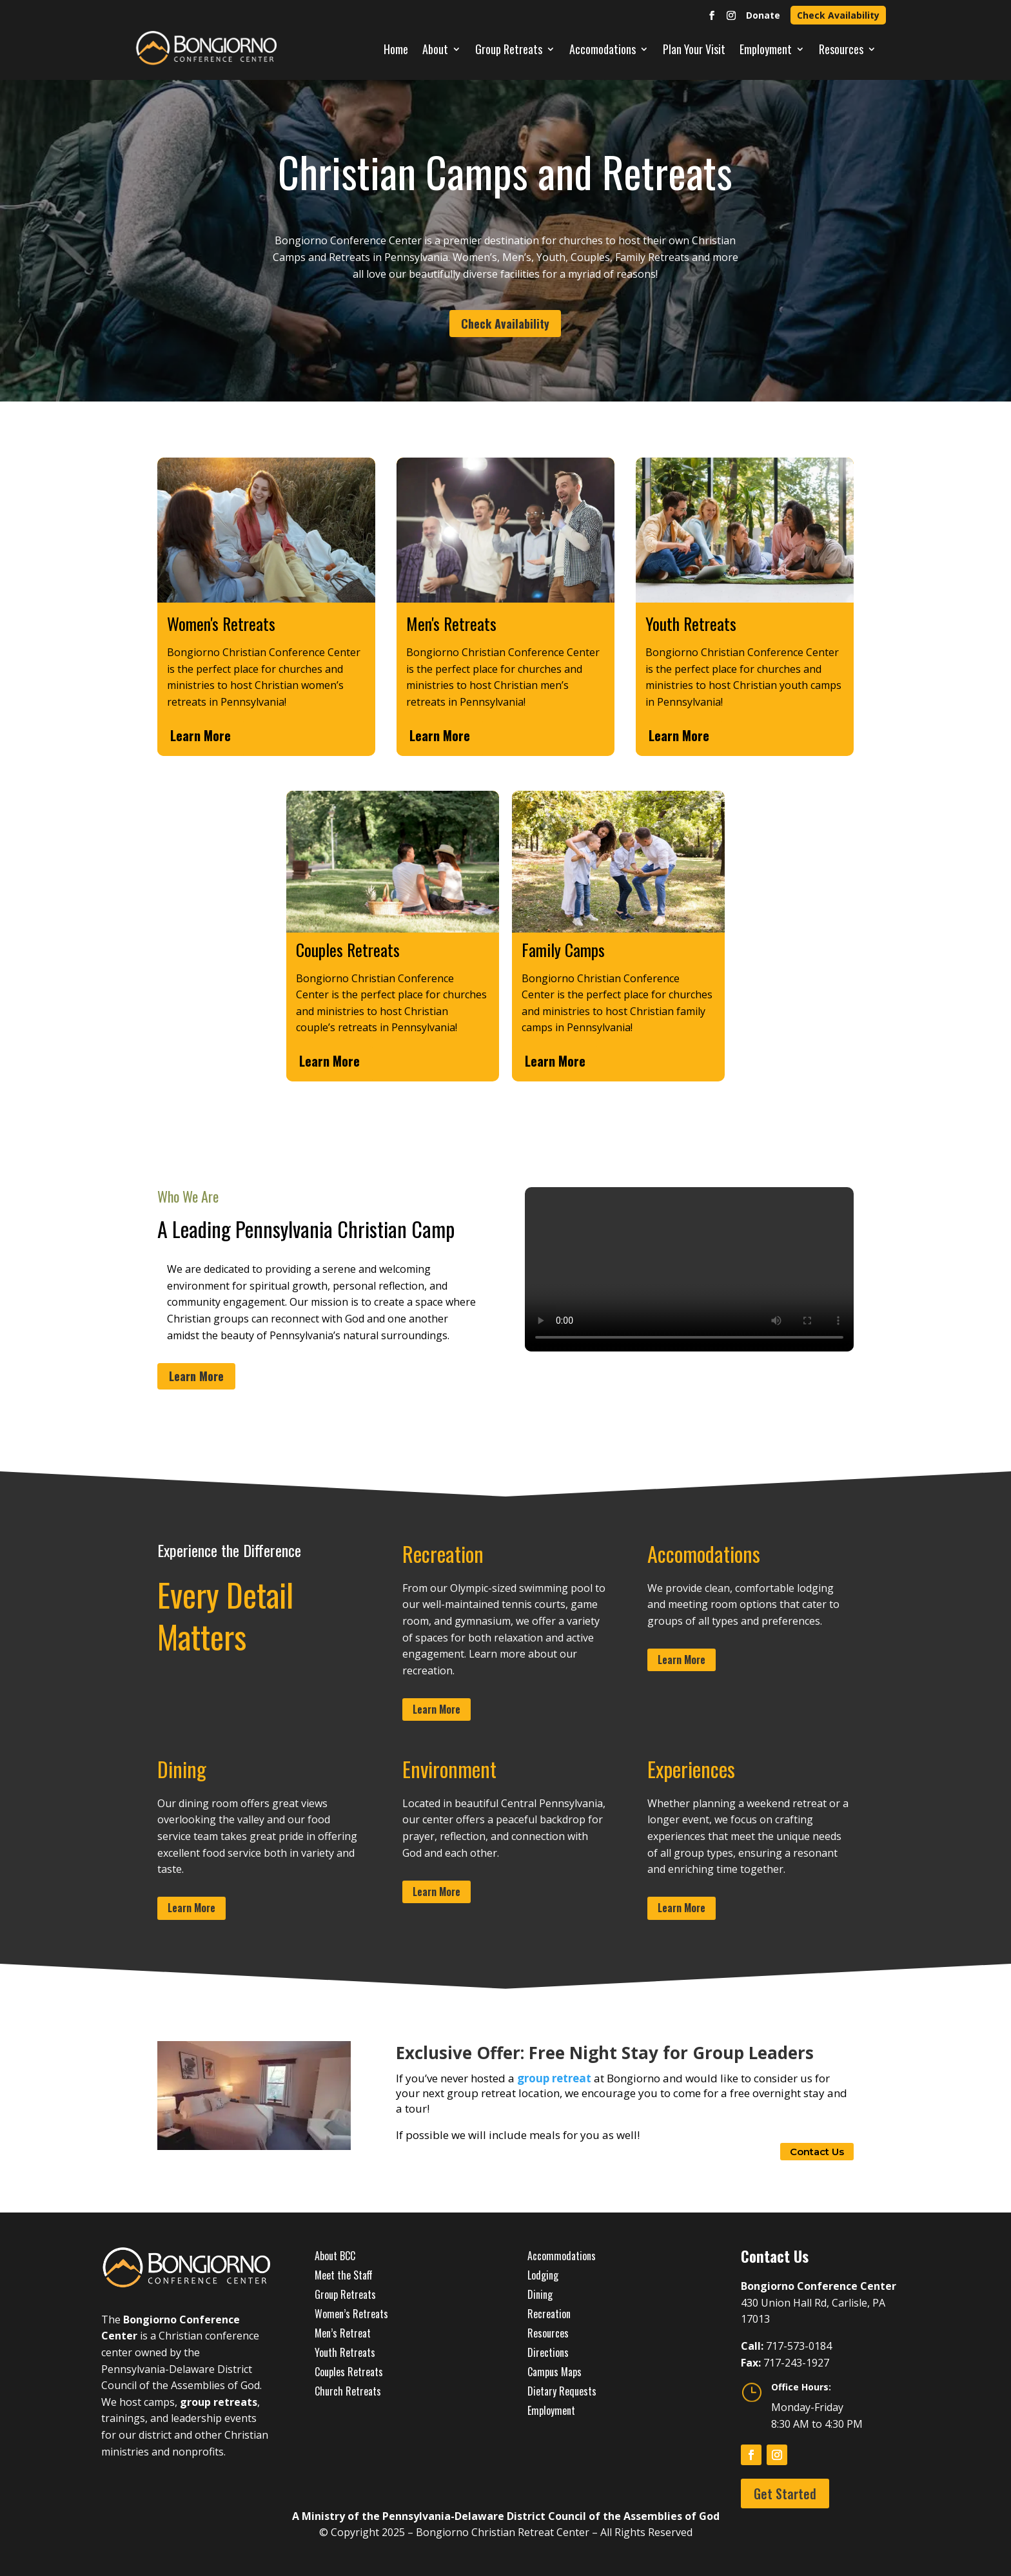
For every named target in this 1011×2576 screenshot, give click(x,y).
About (435, 49)
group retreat (554, 2078)
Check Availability (838, 15)
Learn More (200, 735)
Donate (763, 15)
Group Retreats (508, 49)
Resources (841, 49)
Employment (766, 49)
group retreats (218, 2402)
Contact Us (817, 2151)
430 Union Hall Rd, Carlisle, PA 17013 (818, 2302)
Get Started (785, 2493)
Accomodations (602, 49)
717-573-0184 (799, 2346)
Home (396, 49)
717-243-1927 (796, 2363)
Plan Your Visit (694, 49)
